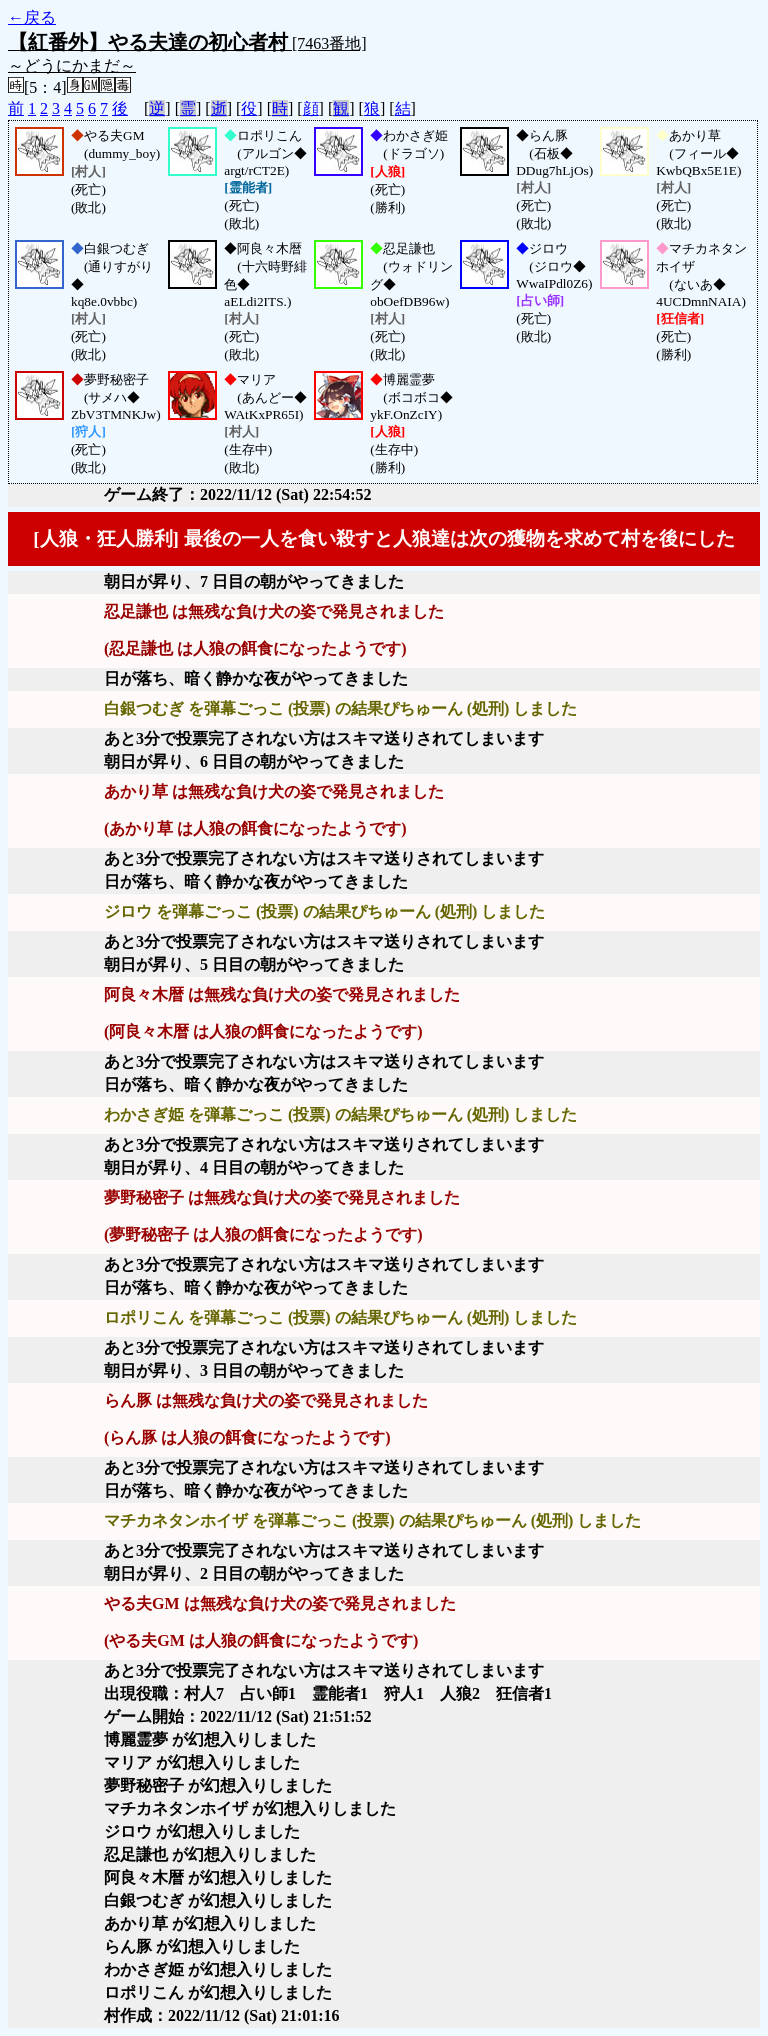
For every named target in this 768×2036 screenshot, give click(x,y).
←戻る (32, 17)
